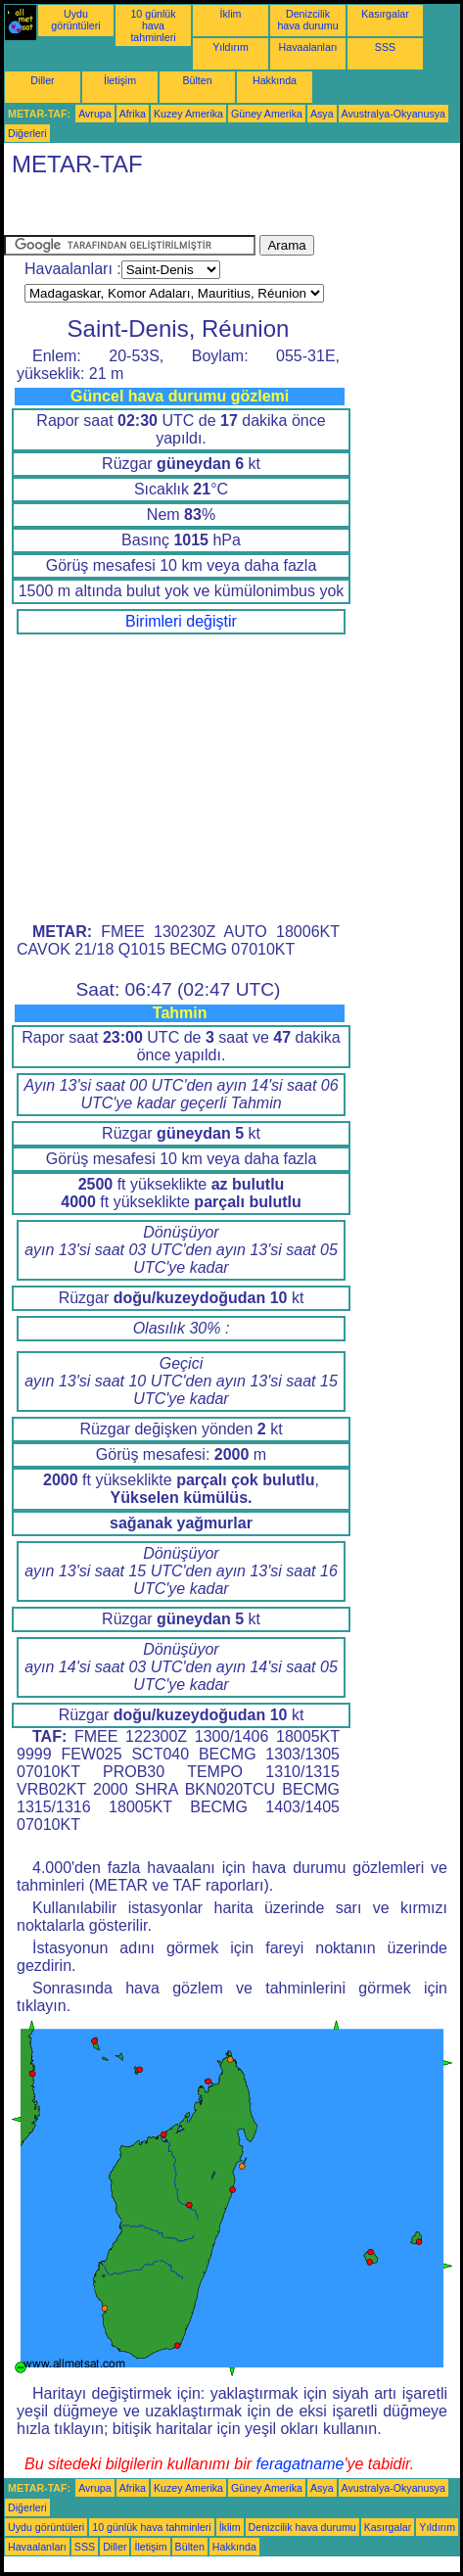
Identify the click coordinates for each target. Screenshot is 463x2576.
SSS (385, 47)
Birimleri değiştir (181, 621)
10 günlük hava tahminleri (152, 25)
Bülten (196, 80)
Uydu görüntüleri (75, 19)
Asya (322, 113)
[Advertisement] (160, 210)
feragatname (300, 2464)
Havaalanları (308, 47)
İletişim (120, 80)
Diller (42, 80)
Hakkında (275, 80)
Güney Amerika (266, 113)
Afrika (132, 113)
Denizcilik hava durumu (307, 19)
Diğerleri (27, 133)
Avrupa (95, 113)
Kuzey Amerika (188, 113)
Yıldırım (230, 47)
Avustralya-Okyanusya (393, 113)
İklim (231, 14)
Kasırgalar (385, 14)
